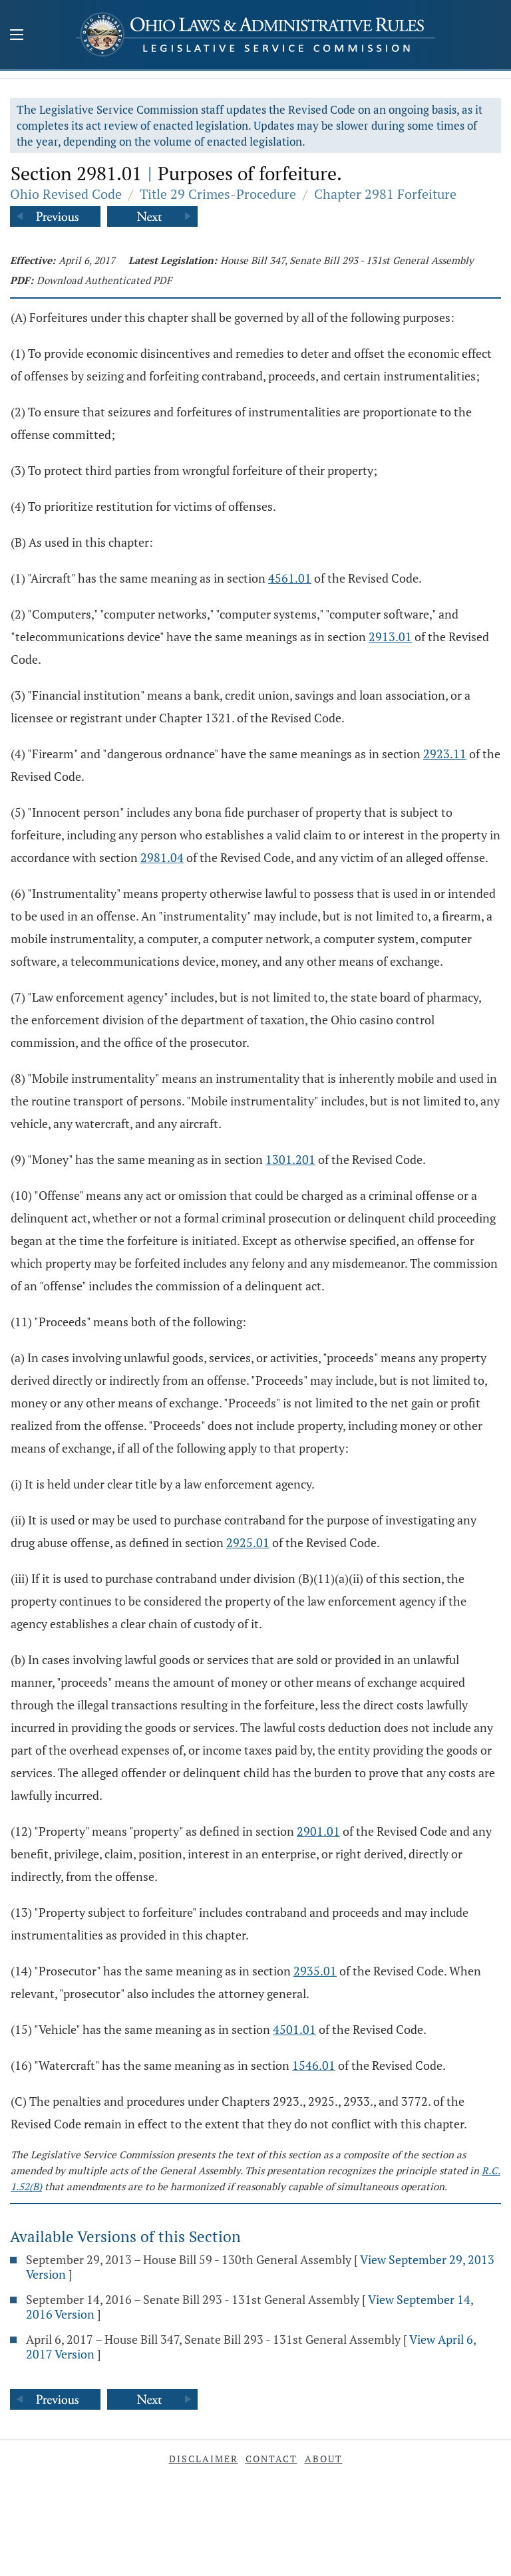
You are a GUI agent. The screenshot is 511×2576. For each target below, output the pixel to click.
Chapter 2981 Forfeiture (385, 194)
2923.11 (444, 754)
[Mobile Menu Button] (16, 36)
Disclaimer (203, 2458)
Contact (271, 2458)
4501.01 (294, 2029)
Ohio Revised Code (66, 194)
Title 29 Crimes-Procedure (218, 194)
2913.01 (390, 636)
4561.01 (289, 578)
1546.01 (313, 2065)
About (324, 2458)
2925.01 (247, 1542)
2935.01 (315, 1971)
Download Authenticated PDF (104, 280)
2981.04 (162, 857)
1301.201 (290, 1159)
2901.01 (318, 1831)
